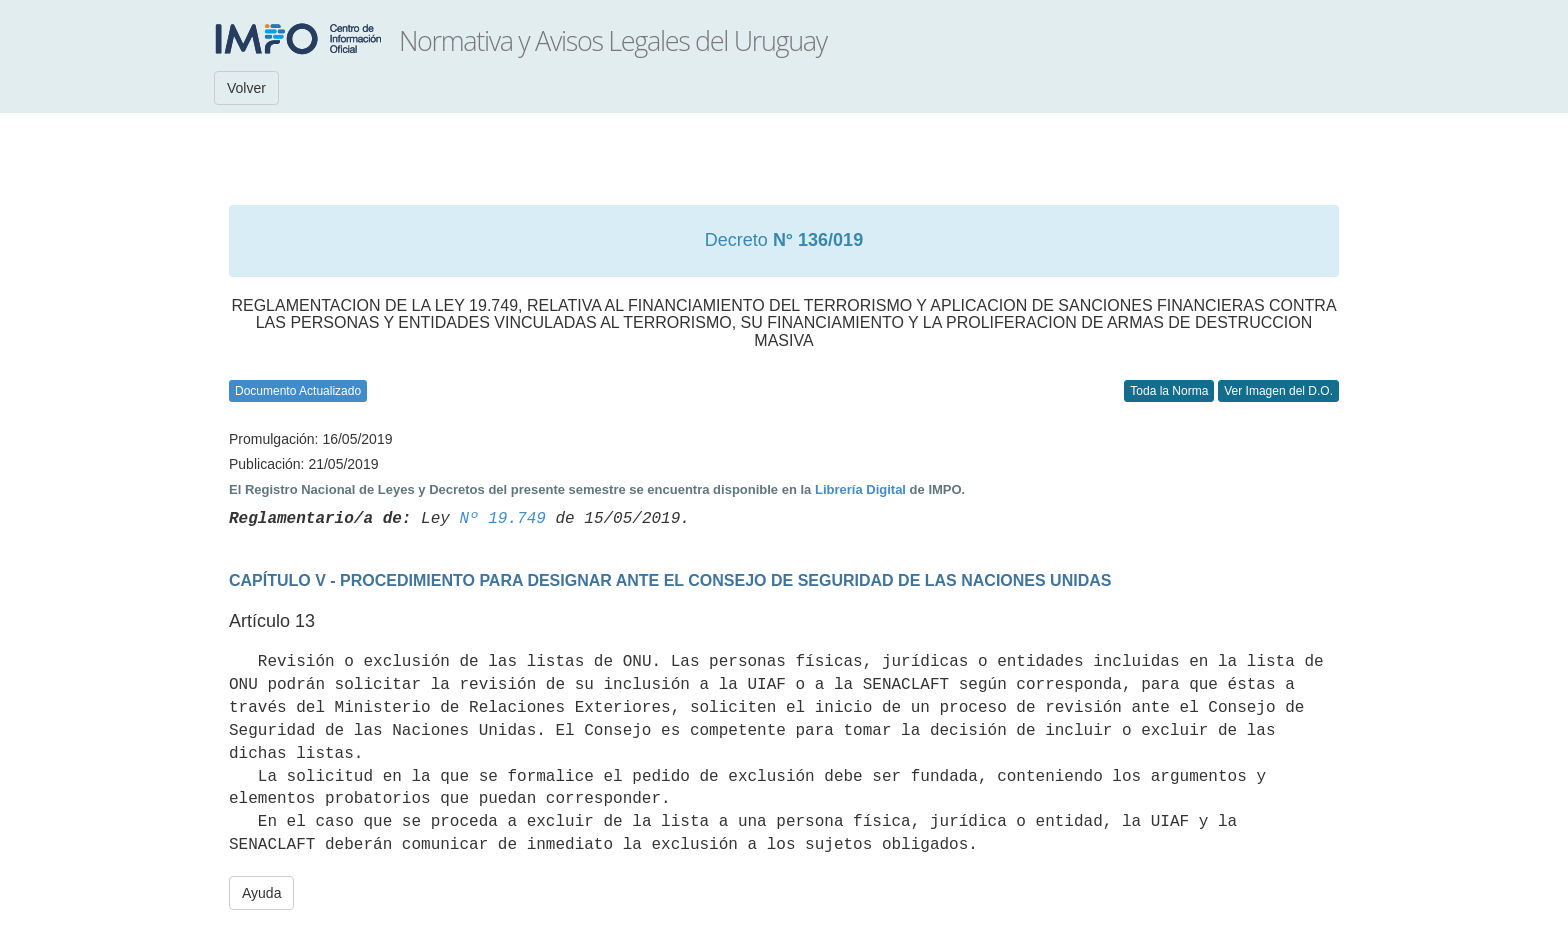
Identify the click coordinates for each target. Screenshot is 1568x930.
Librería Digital (860, 489)
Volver (246, 88)
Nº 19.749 (502, 519)
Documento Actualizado (298, 391)
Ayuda (261, 893)
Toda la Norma (1169, 391)
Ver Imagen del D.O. (1278, 391)
